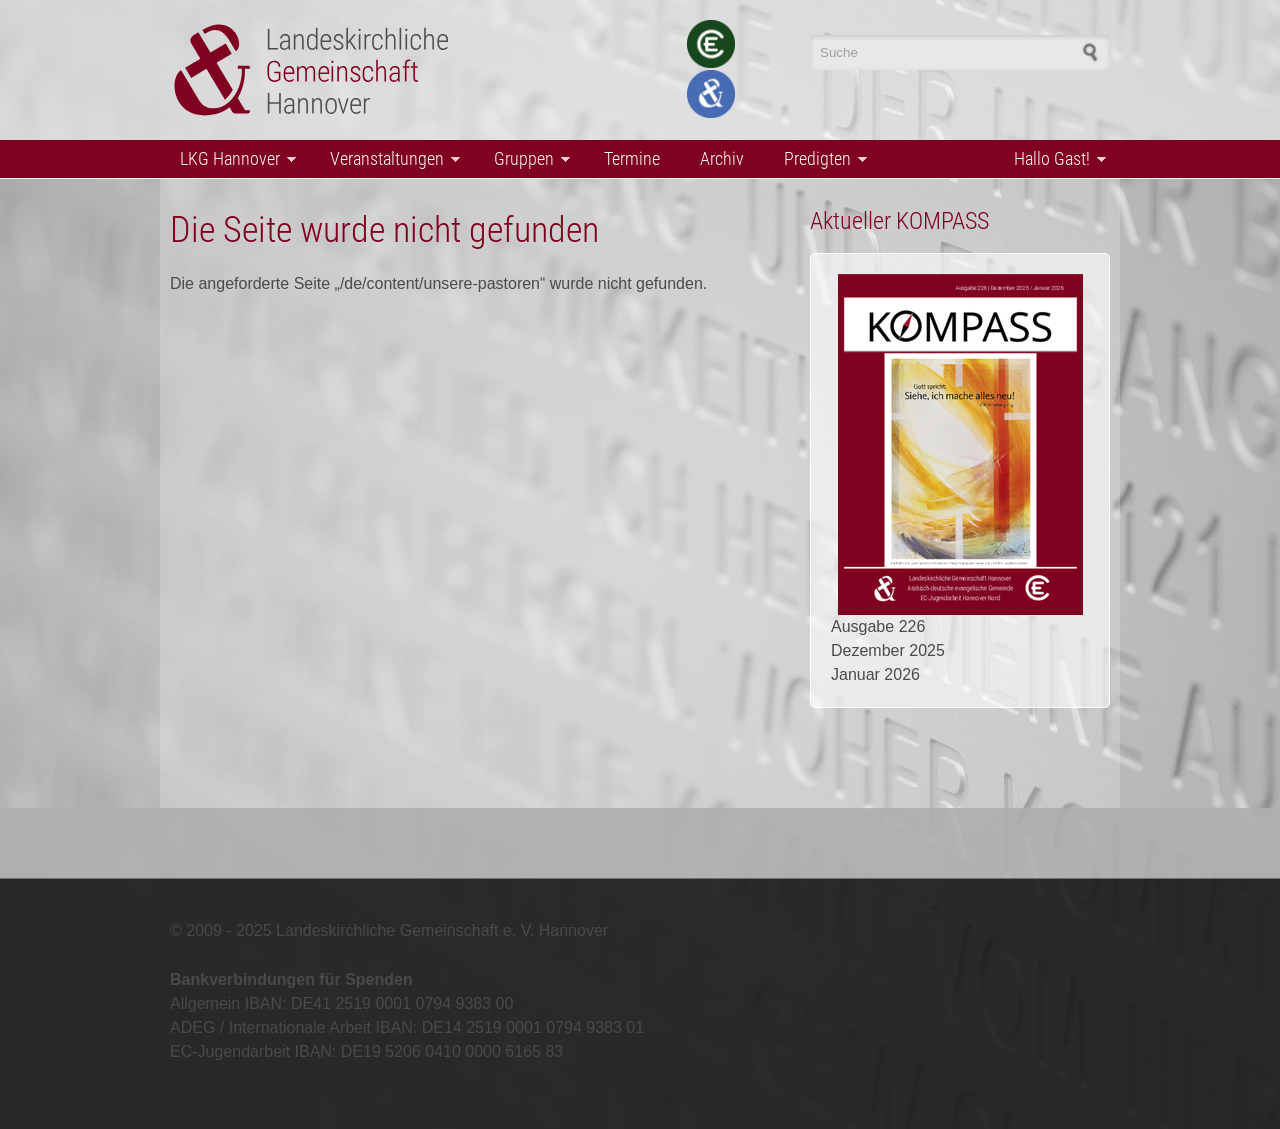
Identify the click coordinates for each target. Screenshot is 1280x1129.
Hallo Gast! (1055, 160)
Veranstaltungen (390, 160)
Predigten (820, 160)
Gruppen (527, 160)
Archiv (722, 158)
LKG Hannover (233, 160)
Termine (632, 158)
